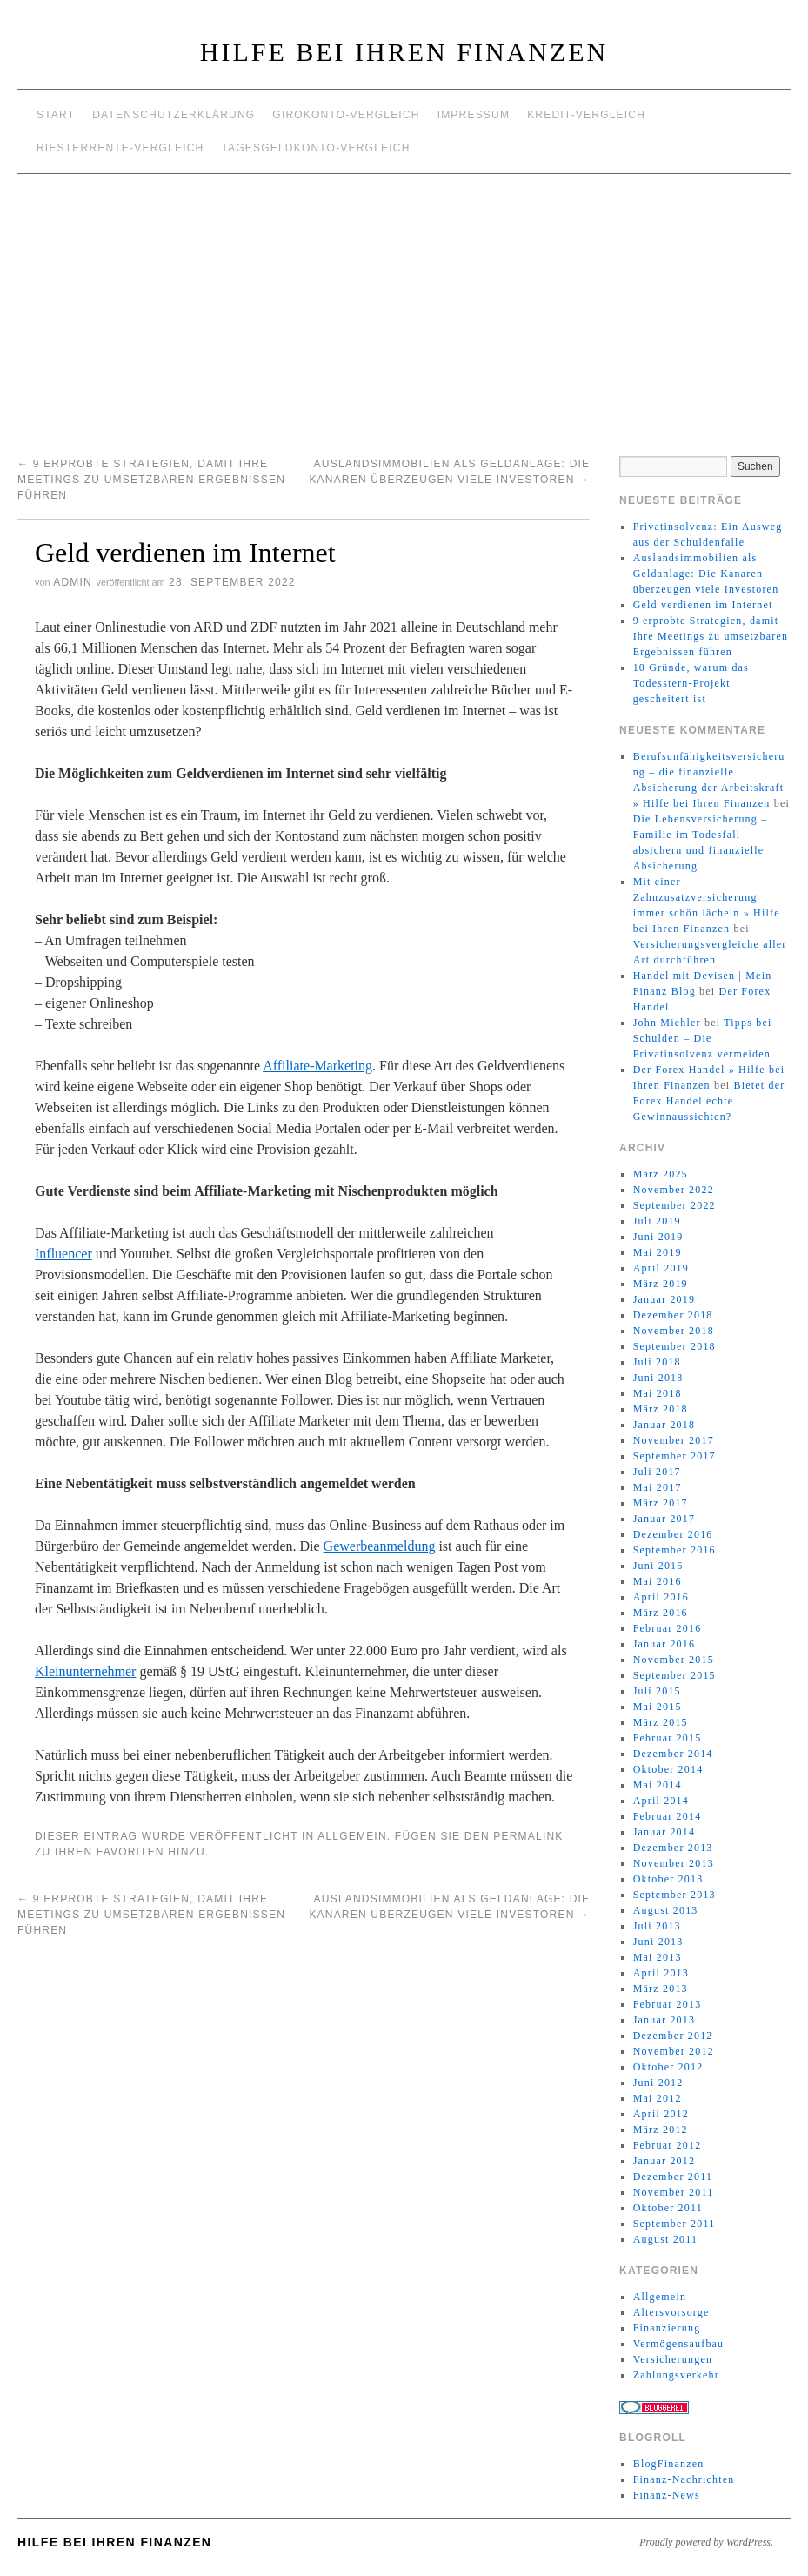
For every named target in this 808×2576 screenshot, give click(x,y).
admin (72, 582)
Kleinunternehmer (85, 1671)
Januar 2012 (664, 2161)
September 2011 (674, 2223)
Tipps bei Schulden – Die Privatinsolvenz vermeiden (702, 1038)
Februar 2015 (667, 1738)
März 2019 (660, 1284)
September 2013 (674, 1894)
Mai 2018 (657, 1393)
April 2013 (661, 1973)
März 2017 (660, 1503)
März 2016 (660, 1613)
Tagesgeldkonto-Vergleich (315, 148)
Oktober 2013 (668, 1879)
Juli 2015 (657, 1691)
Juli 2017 (657, 1472)
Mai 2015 (657, 1707)
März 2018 (660, 1409)
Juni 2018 (658, 1378)
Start (56, 115)
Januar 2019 (664, 1299)
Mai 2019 (657, 1252)
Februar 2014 (667, 1816)
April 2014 (661, 1800)
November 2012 (673, 2051)
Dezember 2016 (673, 1534)
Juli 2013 (657, 1926)
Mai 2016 (657, 1581)
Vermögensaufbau (679, 2344)
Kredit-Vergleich (586, 115)
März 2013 (660, 1988)
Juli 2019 (657, 1221)
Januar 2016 (664, 1644)
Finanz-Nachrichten (684, 2479)
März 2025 (660, 1174)
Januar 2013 (664, 2020)
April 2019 (661, 1268)
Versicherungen (672, 2359)
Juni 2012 (658, 2082)
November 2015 (673, 1660)
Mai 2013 (657, 1957)
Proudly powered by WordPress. (706, 2542)
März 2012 (660, 2129)
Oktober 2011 (668, 2208)
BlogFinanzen (668, 2464)
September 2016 (674, 1550)
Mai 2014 (657, 1785)
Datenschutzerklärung (173, 115)
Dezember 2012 (673, 2035)
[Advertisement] (404, 304)
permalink (528, 1836)
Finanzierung (667, 2328)
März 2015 (660, 1722)
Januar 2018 (664, 1425)
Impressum (473, 115)
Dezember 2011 (672, 2176)
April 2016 (661, 1597)
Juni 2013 (658, 1941)
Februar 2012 (667, 2145)
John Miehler (667, 1022)
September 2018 (674, 1346)
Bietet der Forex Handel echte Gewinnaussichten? (709, 1101)
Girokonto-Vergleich (345, 115)
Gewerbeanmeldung (380, 1546)
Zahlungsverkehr (676, 2375)
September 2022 (674, 1205)
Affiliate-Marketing (317, 1065)
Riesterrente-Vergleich (120, 148)
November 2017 (673, 1440)
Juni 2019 (658, 1237)
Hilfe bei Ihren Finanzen (404, 51)
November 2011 (673, 2192)
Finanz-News (666, 2495)
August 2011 (665, 2239)
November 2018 (673, 1331)
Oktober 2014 (668, 1769)
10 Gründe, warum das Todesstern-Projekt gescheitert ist (691, 683)
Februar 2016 (667, 1628)
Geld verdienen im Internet (703, 605)
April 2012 (661, 2114)
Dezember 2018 (673, 1315)
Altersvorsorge (671, 2312)
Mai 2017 (657, 1487)
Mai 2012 (657, 2098)
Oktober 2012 (668, 2067)
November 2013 (673, 1863)
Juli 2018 (657, 1362)
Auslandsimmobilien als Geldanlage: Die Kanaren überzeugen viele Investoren (706, 573)
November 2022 (673, 1190)
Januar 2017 (664, 1519)
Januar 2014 (664, 1832)
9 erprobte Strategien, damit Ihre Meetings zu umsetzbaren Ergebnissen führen (151, 479)
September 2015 (674, 1675)
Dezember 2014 (673, 1754)
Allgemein (352, 1836)
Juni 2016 (658, 1566)
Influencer (63, 1253)
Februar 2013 (667, 2004)
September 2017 (674, 1456)
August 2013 (665, 1910)
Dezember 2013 (673, 1847)
